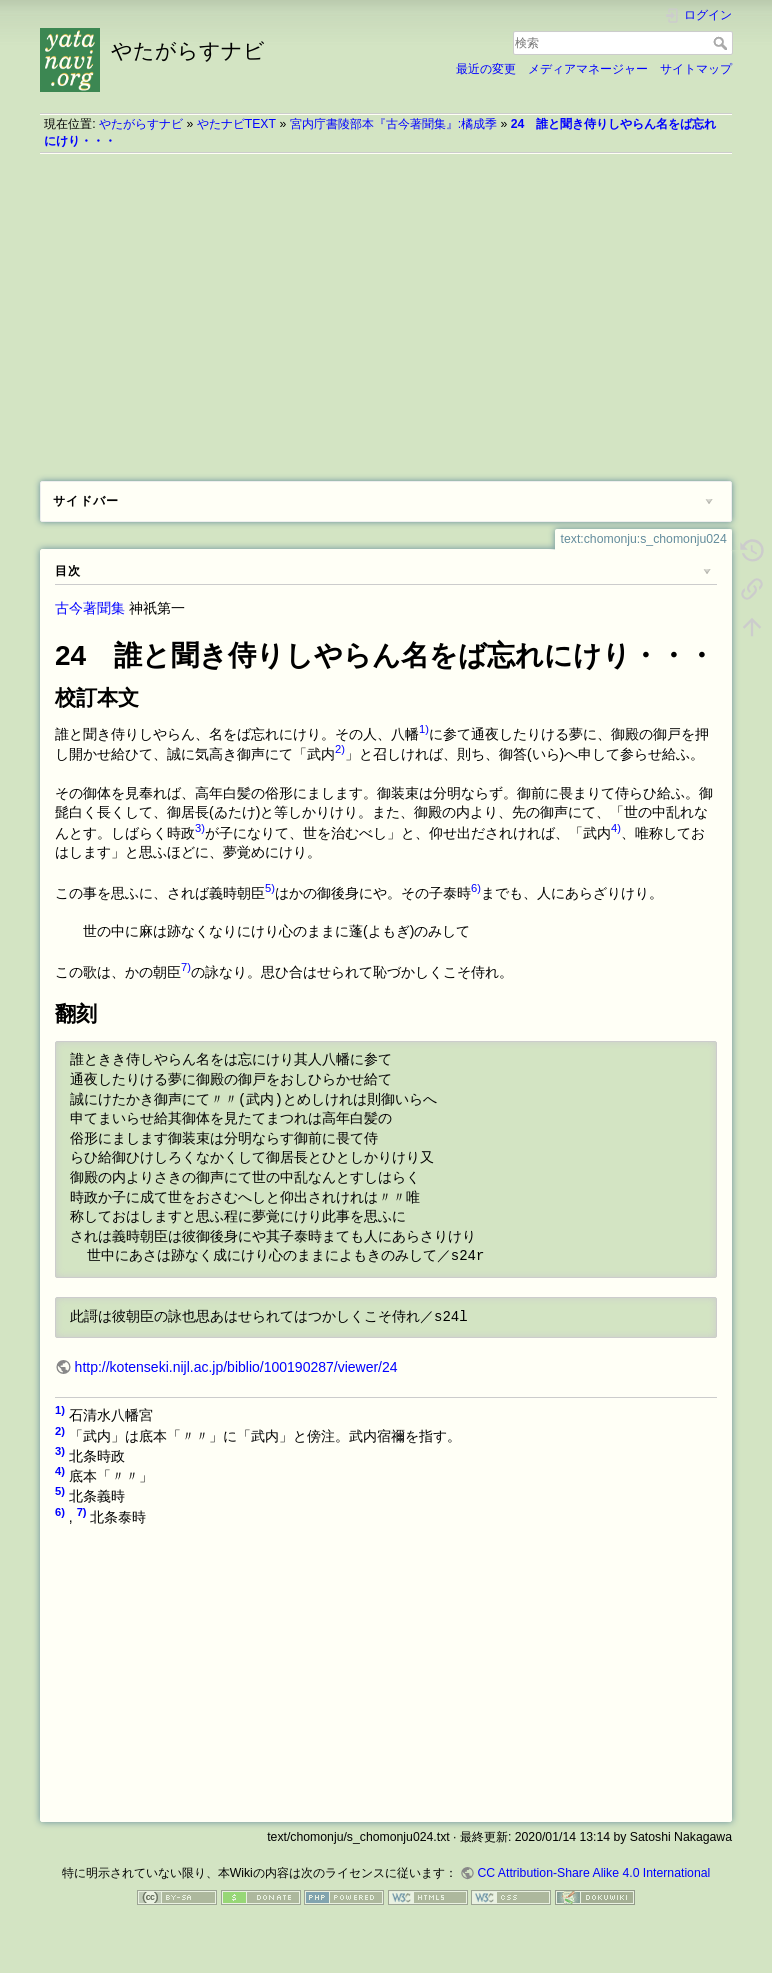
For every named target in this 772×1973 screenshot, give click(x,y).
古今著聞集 (90, 608)
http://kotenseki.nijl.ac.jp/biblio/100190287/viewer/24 (236, 1367)
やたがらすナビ (141, 124)
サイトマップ (696, 69)
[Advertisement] (386, 310)
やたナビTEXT (236, 124)
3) (200, 828)
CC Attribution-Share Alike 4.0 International (593, 1873)
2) (340, 749)
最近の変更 (486, 69)
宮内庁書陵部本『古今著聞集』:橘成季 (393, 124)
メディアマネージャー (588, 69)
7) (186, 967)
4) (616, 828)
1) (424, 729)
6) (476, 888)
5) (270, 888)
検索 (722, 43)
